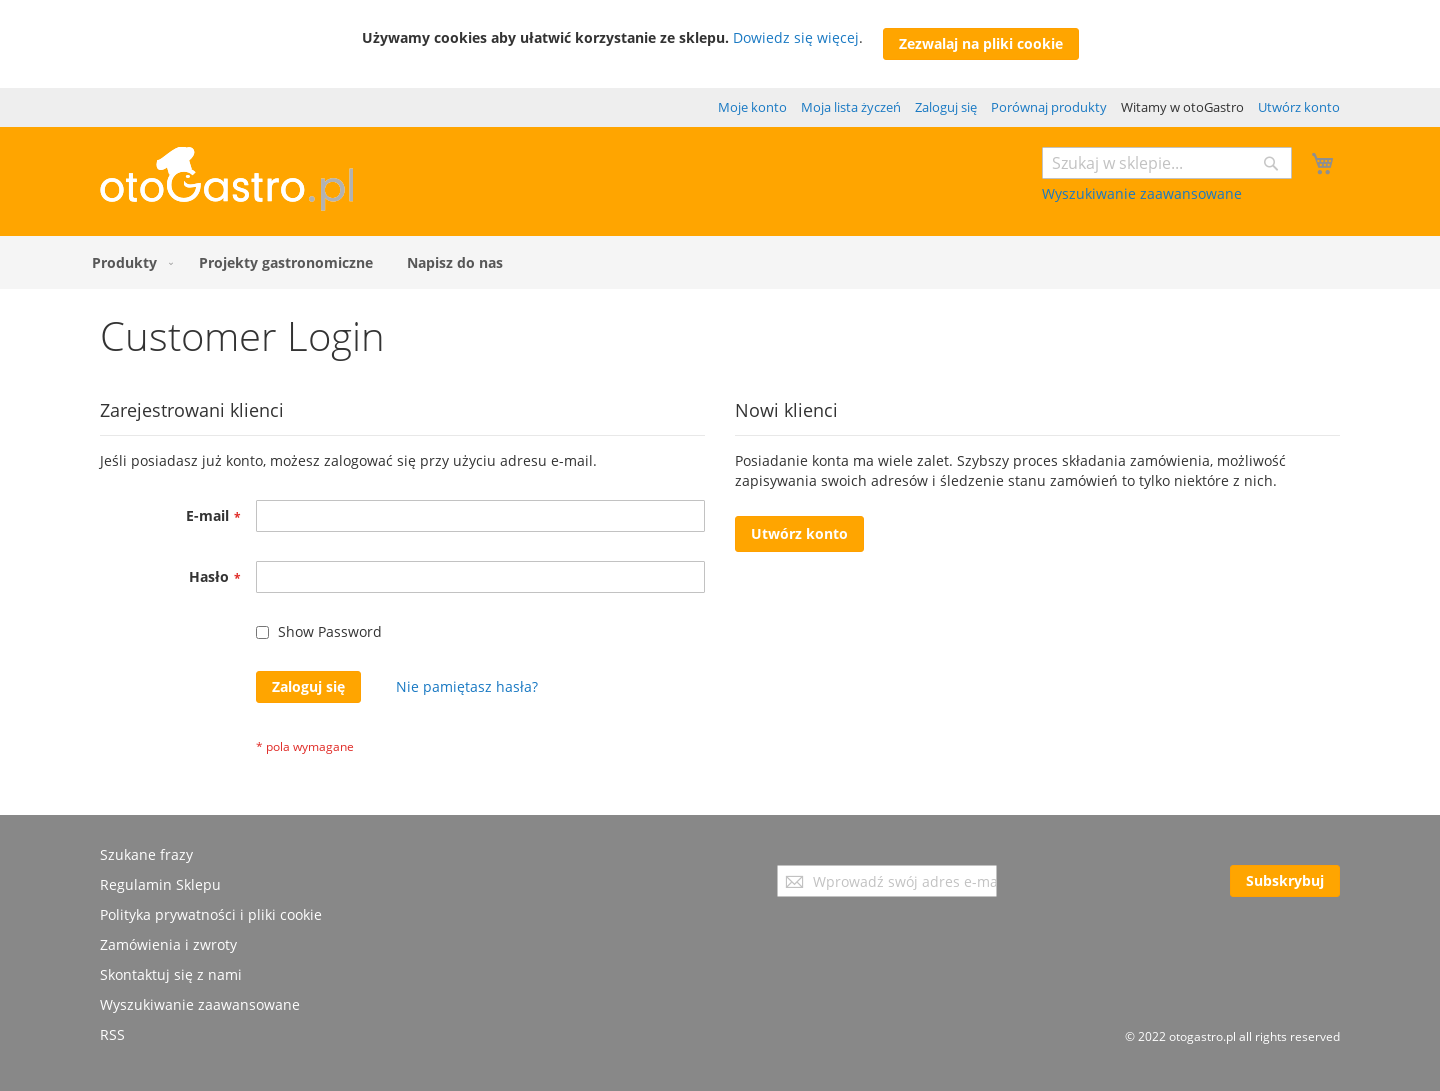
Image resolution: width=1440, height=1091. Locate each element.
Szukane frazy (146, 854)
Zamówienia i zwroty (168, 944)
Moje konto (752, 107)
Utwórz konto (1299, 107)
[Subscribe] (1285, 881)
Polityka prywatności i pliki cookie (211, 914)
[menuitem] (128, 262)
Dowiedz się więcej (796, 37)
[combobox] (1167, 163)
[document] (720, 44)
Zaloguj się (946, 107)
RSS (112, 1034)
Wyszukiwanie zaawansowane (1142, 193)
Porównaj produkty (1049, 107)
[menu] (720, 262)
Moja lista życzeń (851, 107)
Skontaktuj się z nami (171, 974)
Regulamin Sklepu (160, 884)
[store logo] (226, 205)
